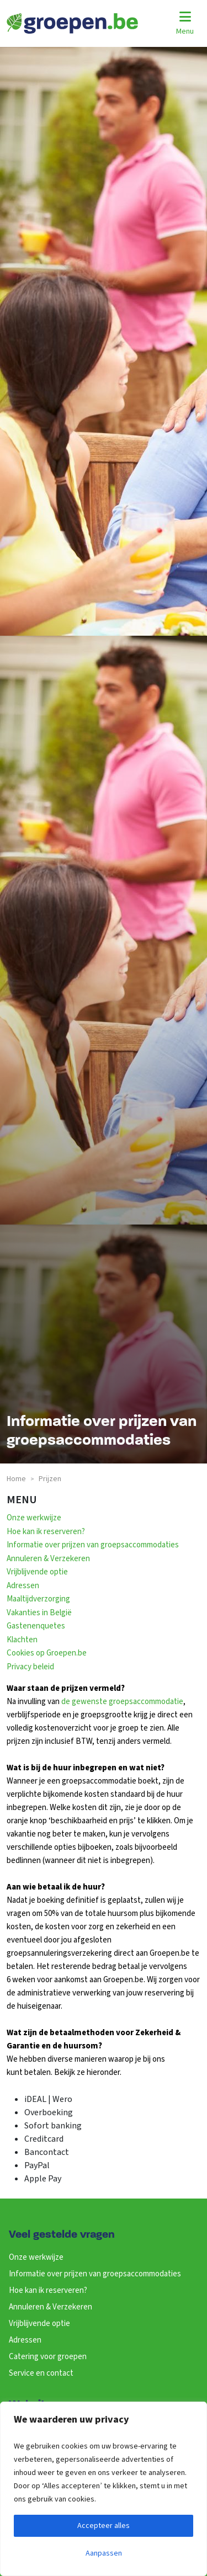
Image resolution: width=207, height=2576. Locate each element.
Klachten (22, 1640)
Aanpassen (104, 2553)
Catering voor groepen (48, 2356)
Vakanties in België (39, 1613)
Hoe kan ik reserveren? (46, 1531)
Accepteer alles (103, 2525)
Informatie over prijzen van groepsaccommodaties (93, 1545)
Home (16, 1478)
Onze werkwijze (34, 1518)
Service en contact (41, 2373)
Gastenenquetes (36, 1626)
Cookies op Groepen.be (47, 1653)
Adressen (23, 1586)
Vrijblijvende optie (37, 1572)
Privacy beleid (30, 1667)
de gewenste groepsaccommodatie (122, 1701)
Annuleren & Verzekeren (48, 1558)
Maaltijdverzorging (38, 1599)
